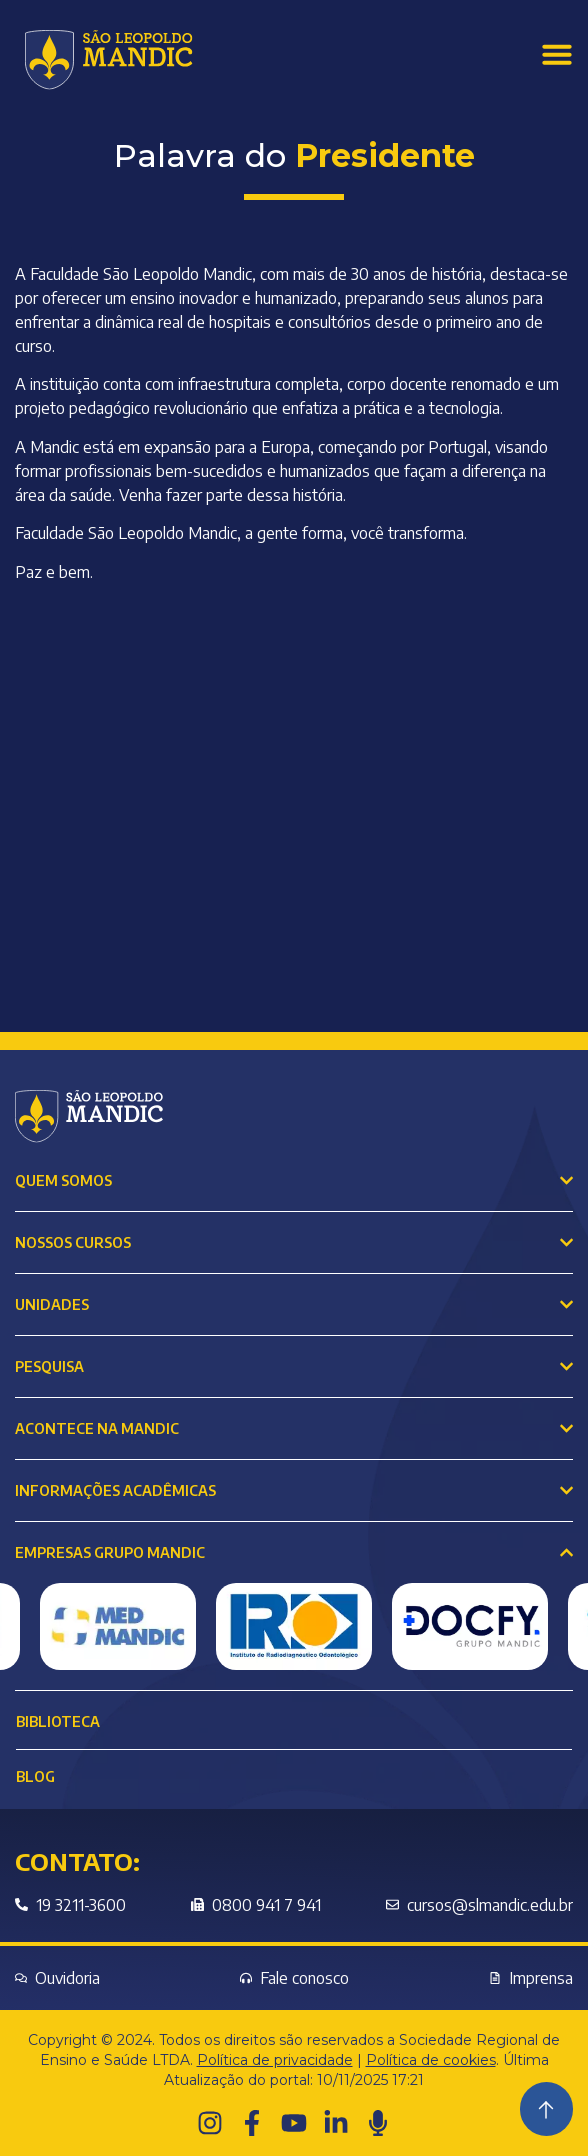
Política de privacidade (275, 2060)
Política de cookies (431, 2060)
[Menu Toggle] (557, 54)
